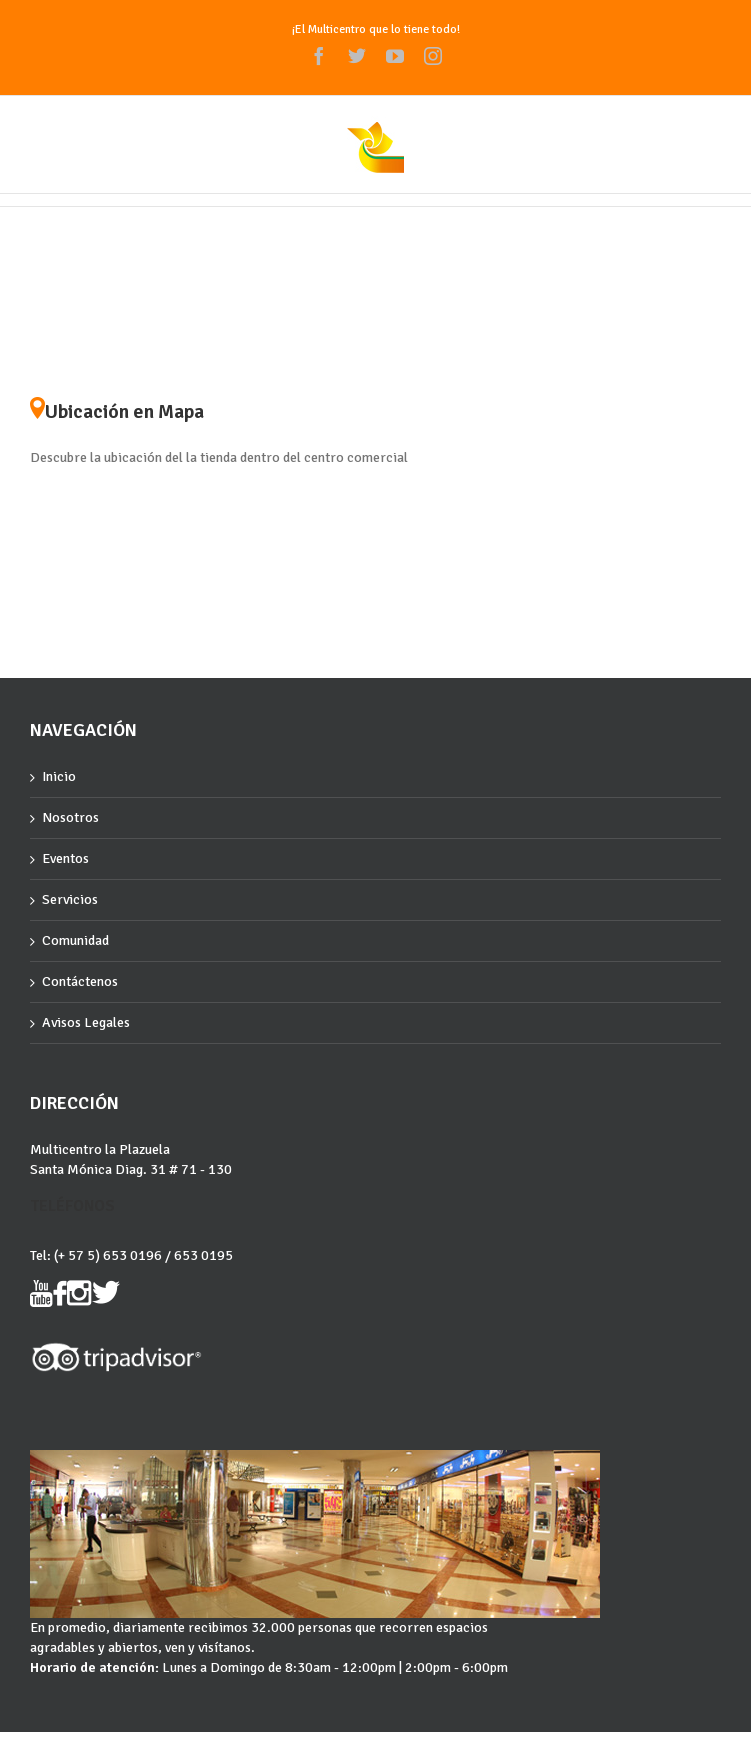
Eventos (65, 858)
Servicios (70, 899)
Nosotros (70, 817)
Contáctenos (80, 981)
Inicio (59, 776)
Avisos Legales (86, 1022)
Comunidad (75, 940)
